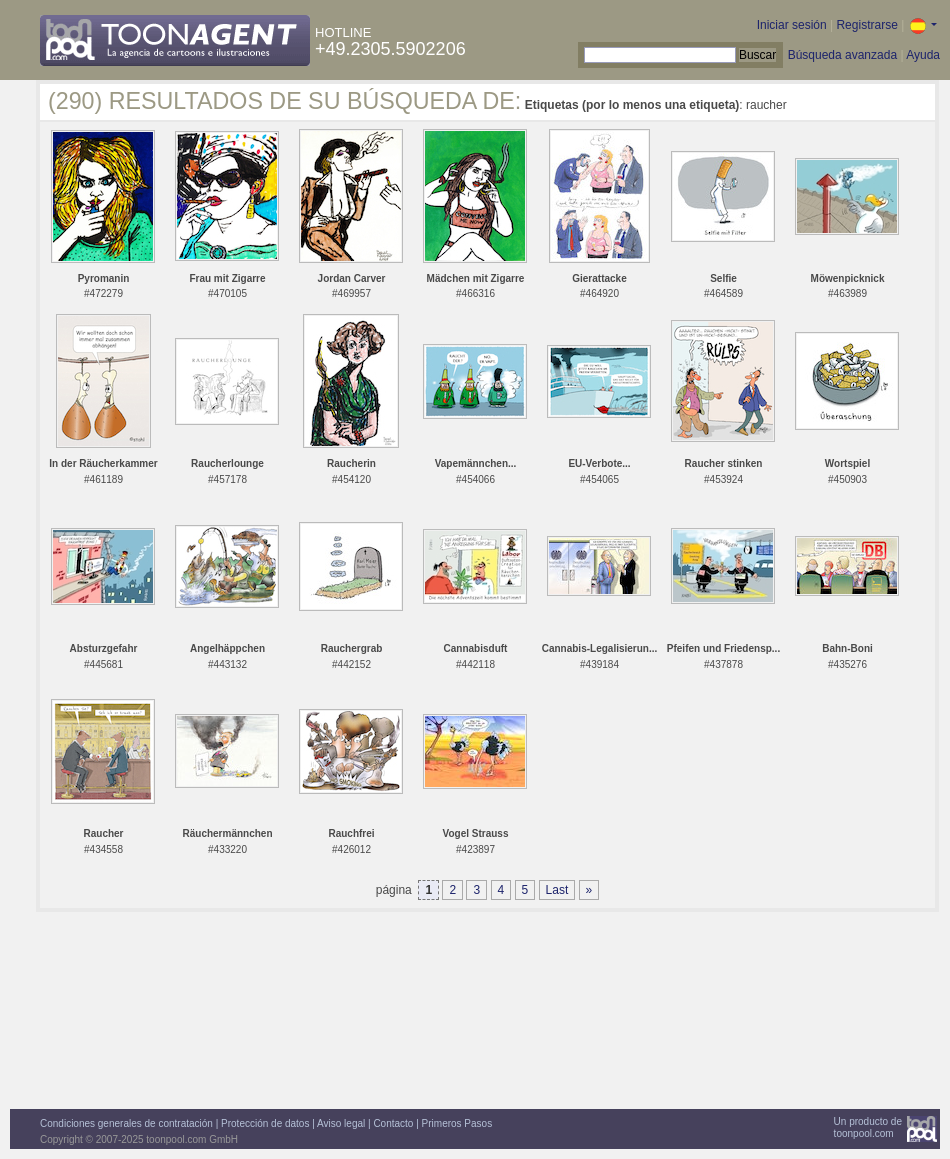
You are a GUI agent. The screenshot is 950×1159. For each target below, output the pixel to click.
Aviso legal (341, 1123)
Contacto (393, 1123)
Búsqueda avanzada (842, 55)
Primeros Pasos (457, 1123)
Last (557, 890)
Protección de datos (265, 1123)
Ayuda (923, 55)
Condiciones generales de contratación (126, 1123)
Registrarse (866, 25)
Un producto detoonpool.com (868, 1127)
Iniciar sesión (792, 25)
